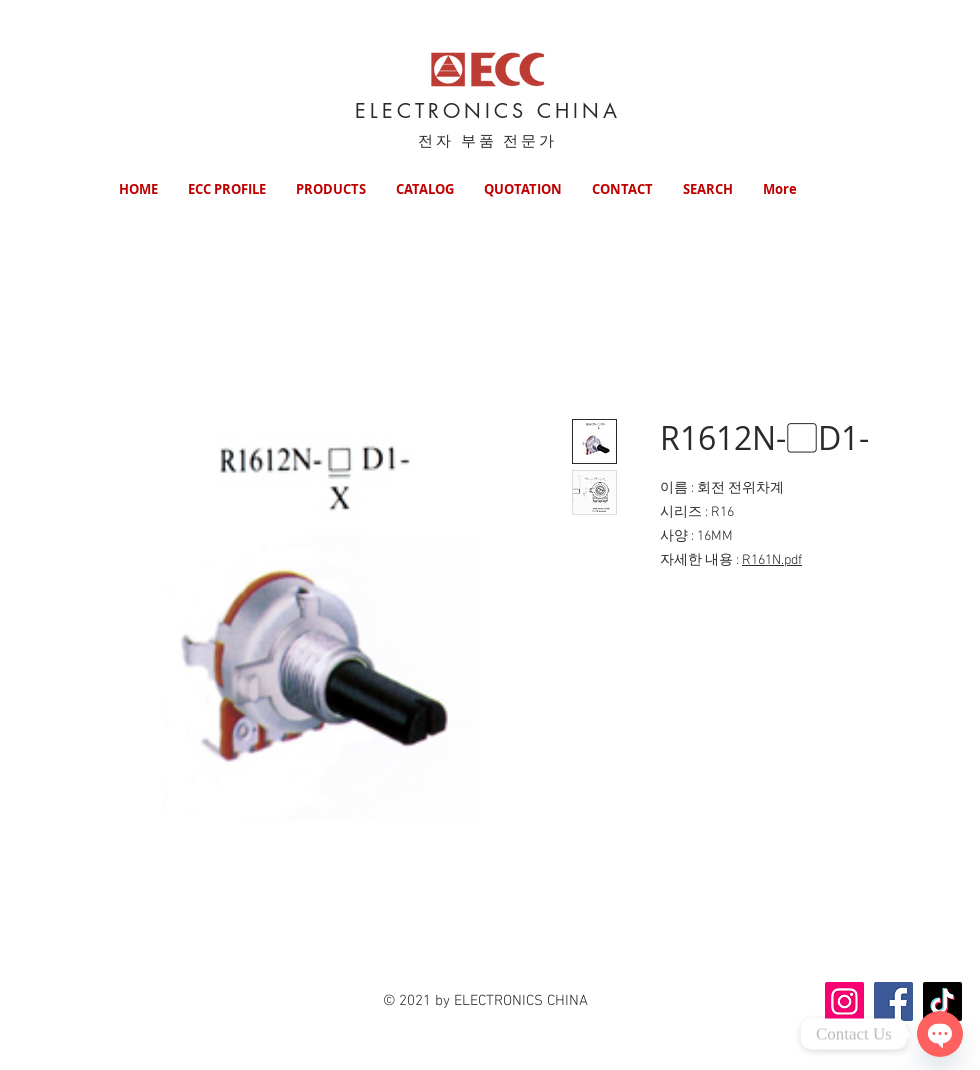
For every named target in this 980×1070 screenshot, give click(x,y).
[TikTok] (942, 1001)
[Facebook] (893, 1001)
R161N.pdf (772, 560)
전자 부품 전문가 (488, 141)
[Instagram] (844, 1001)
